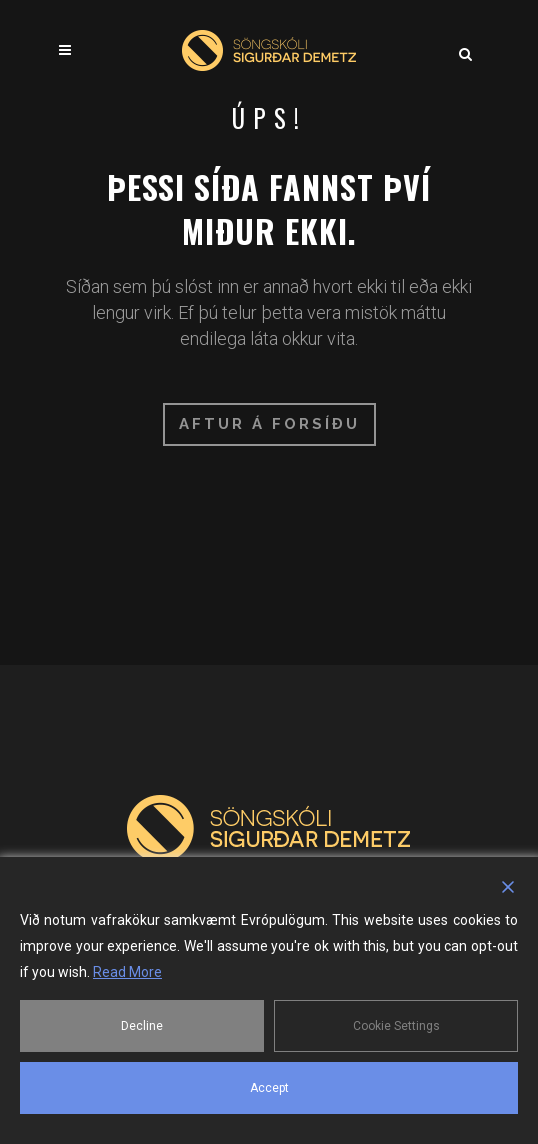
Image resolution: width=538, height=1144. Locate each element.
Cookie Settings (396, 1026)
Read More (127, 972)
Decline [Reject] (142, 1026)
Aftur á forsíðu (269, 424)
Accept (269, 1088)
